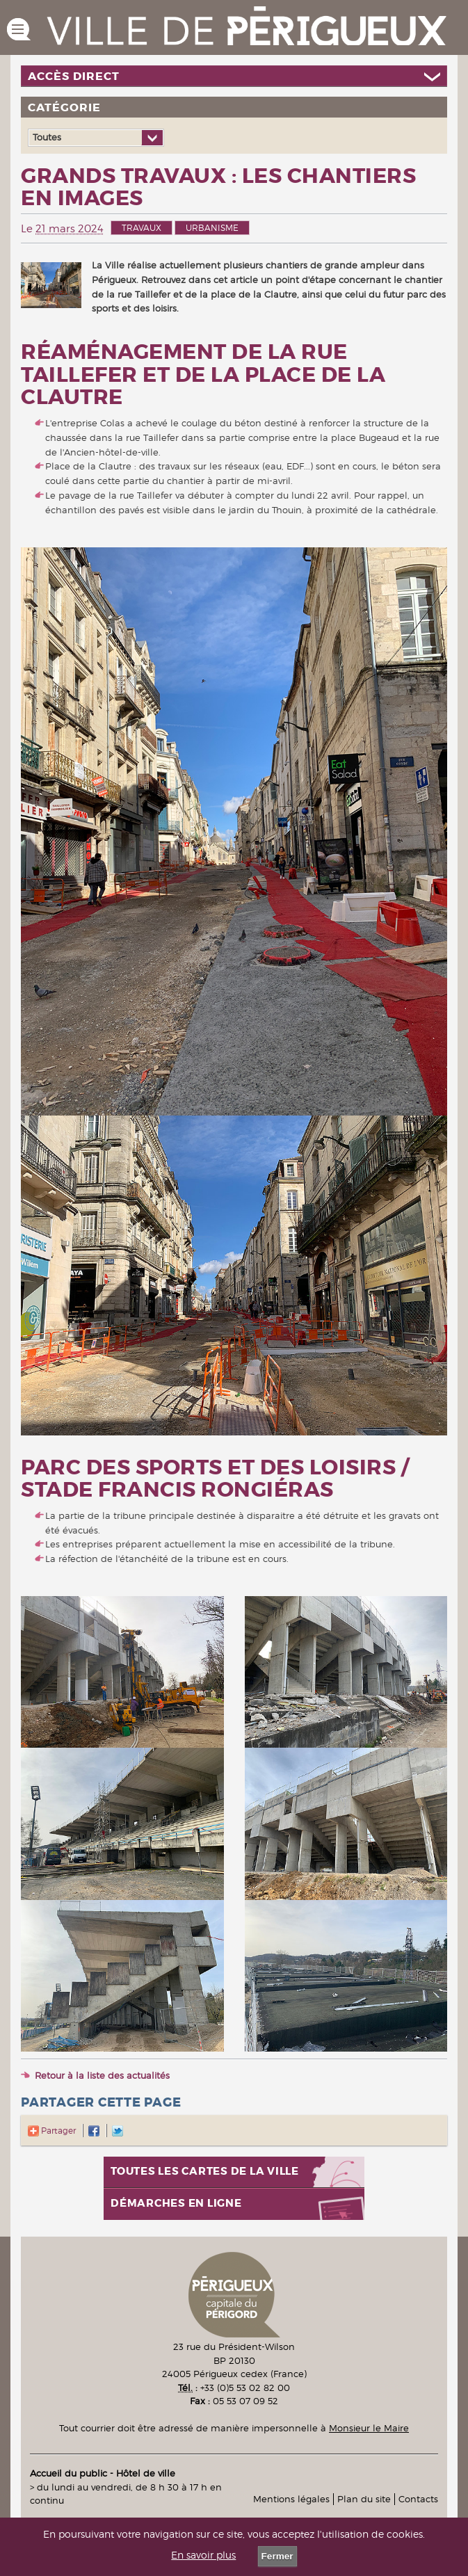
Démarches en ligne (176, 2203)
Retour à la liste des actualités (102, 2075)
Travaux (141, 228)
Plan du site (364, 2498)
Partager (52, 2130)
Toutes (47, 137)
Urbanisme (212, 228)
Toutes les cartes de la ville (205, 2171)
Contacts (418, 2498)
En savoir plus (203, 2555)
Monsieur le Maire (369, 2427)
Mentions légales (291, 2498)
